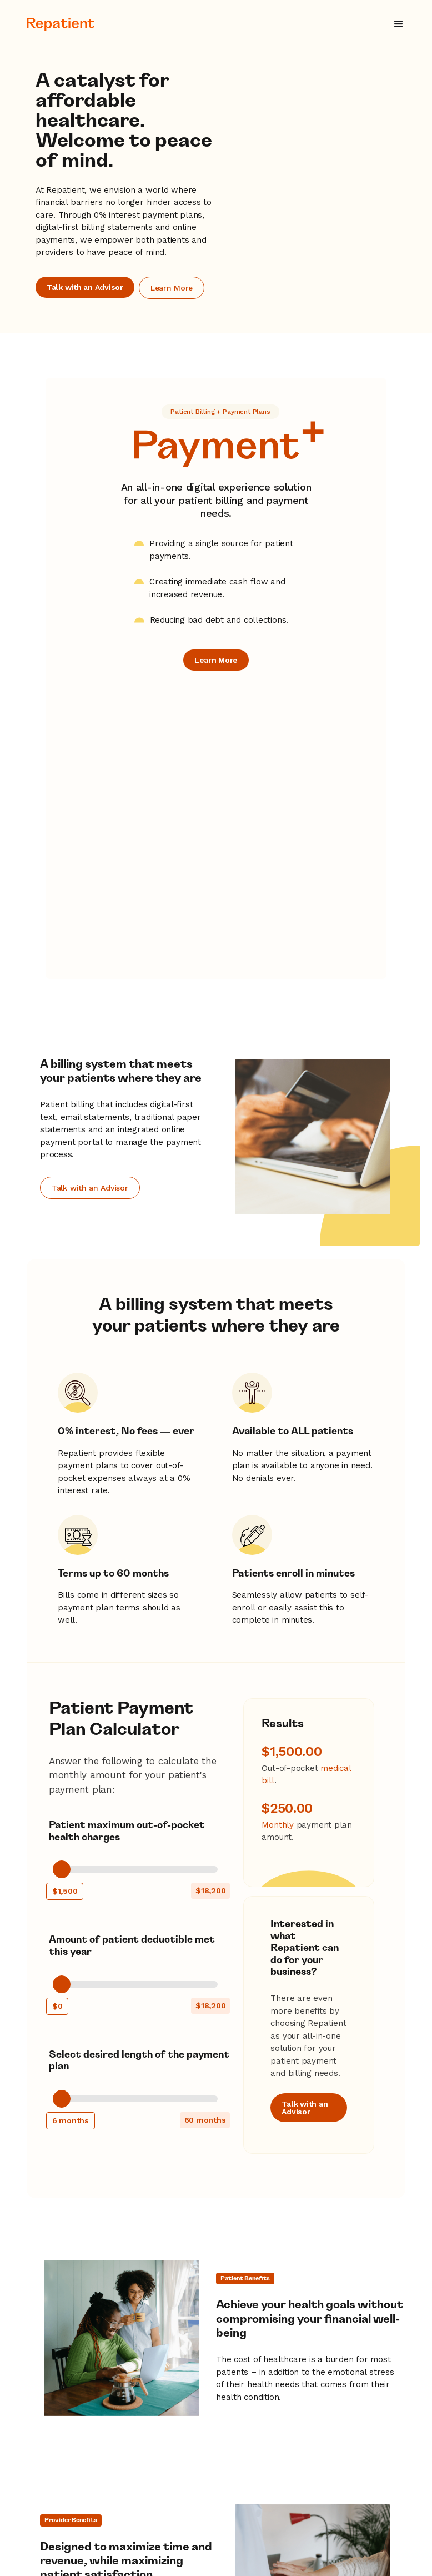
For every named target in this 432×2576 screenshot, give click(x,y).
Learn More (171, 283)
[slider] (62, 1589)
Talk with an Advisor (85, 283)
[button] (398, 24)
